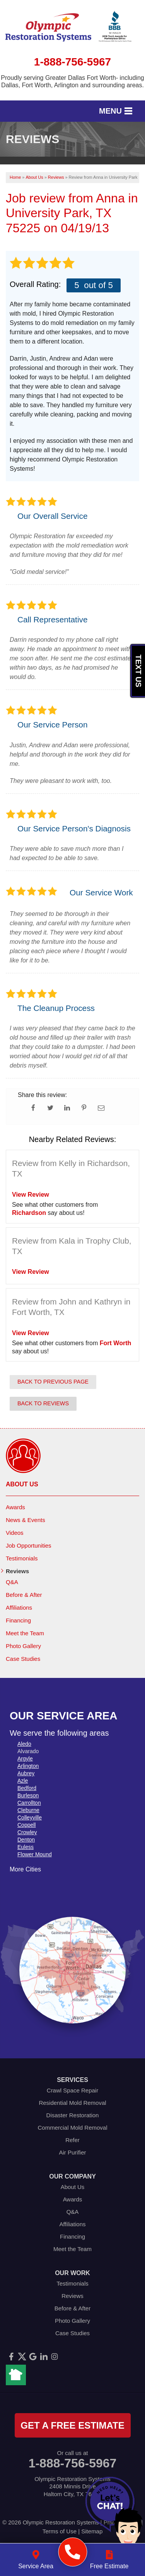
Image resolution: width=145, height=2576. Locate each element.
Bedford (26, 1788)
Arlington (28, 1766)
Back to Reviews (43, 1403)
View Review (30, 1194)
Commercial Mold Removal (72, 2127)
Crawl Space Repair (72, 2090)
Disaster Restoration (72, 2115)
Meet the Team (25, 1633)
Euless (25, 1847)
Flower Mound (34, 1854)
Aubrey (25, 1773)
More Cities (25, 1869)
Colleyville (29, 1817)
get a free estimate (72, 2425)
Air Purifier (72, 2152)
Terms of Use (60, 2531)
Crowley (27, 1832)
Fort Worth (115, 1343)
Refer (72, 2140)
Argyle (25, 1758)
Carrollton (29, 1803)
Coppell (26, 1825)
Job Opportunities (28, 1545)
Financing (18, 1620)
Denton (26, 1840)
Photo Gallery (23, 1646)
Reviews (17, 1571)
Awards (15, 1507)
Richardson (29, 1212)
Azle (22, 1781)
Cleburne (28, 1810)
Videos (15, 1532)
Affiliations (19, 1607)
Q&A (12, 1582)
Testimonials (22, 1558)
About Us (22, 1484)
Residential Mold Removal (72, 2102)
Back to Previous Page (53, 1382)
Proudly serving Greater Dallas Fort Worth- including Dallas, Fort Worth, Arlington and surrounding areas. (72, 81)
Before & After (24, 1594)
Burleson (28, 1795)
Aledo (24, 1744)
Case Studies (23, 1658)
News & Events (25, 1520)
